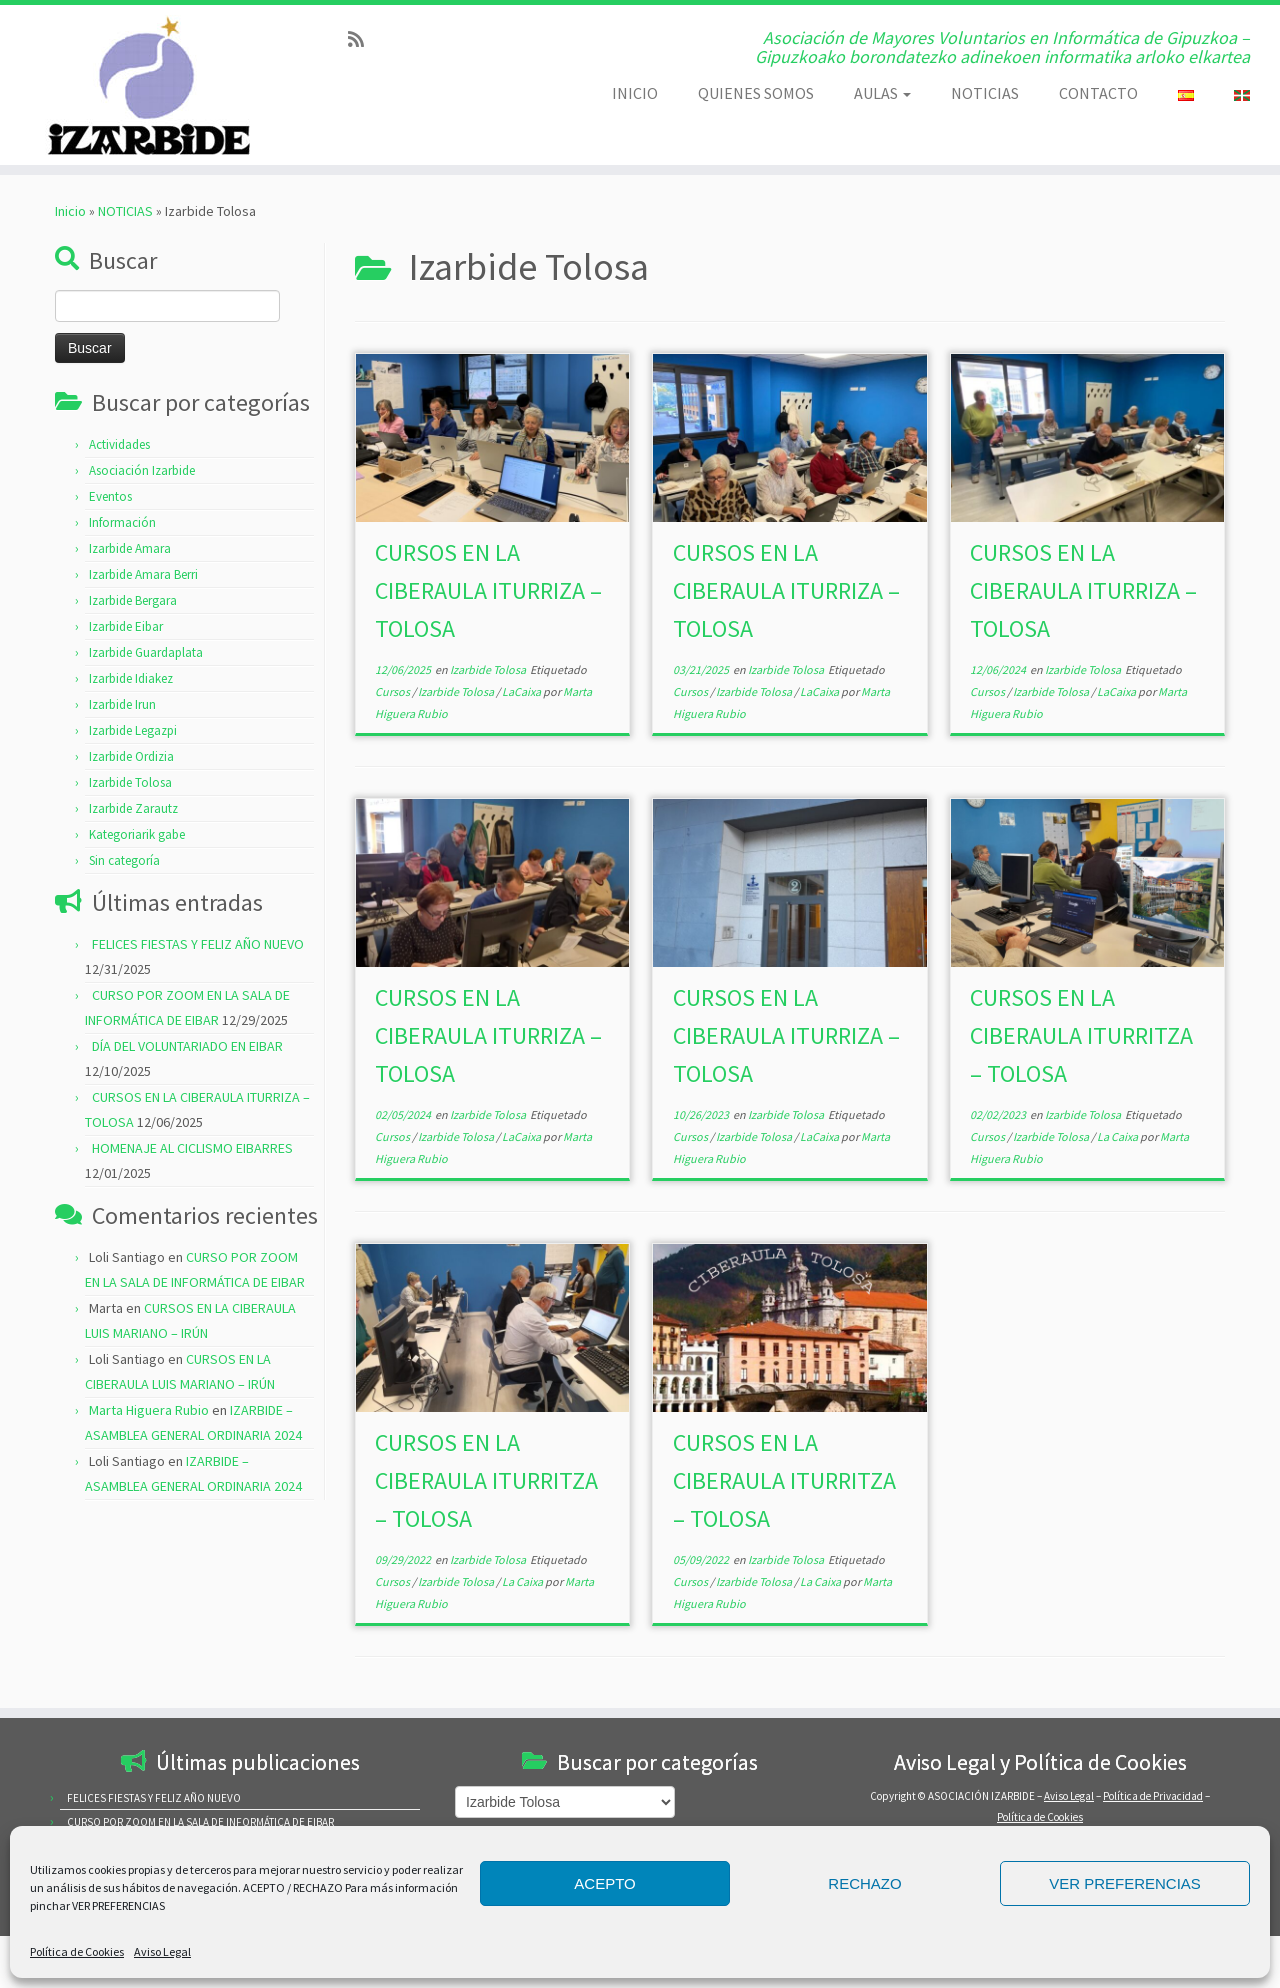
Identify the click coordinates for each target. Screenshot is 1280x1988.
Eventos (110, 496)
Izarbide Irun (122, 704)
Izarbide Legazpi (133, 730)
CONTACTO (1098, 93)
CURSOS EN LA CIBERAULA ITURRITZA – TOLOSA (1081, 1035)
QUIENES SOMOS (756, 93)
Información (122, 522)
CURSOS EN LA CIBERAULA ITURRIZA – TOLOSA (488, 590)
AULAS (882, 93)
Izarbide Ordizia (131, 756)
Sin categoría (124, 860)
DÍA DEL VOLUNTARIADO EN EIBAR (187, 1046)
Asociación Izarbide (142, 470)
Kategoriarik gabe (137, 834)
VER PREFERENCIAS (1125, 1883)
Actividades (119, 444)
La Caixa (1118, 1136)
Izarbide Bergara (133, 600)
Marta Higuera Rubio (149, 1410)
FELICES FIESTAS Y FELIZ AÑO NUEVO (198, 944)
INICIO (635, 93)
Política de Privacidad (1153, 1796)
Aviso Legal (162, 1951)
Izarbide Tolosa (130, 782)
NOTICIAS (985, 93)
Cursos (393, 691)
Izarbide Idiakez (131, 678)
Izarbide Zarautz (133, 808)
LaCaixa (522, 691)
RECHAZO (864, 1883)
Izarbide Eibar (126, 626)
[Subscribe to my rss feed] (362, 39)
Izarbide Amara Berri (143, 574)
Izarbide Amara (130, 548)
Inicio (70, 211)
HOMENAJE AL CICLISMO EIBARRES (192, 1148)
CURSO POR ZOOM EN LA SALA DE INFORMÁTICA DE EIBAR (200, 1822)
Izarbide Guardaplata (146, 652)
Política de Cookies (77, 1951)
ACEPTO (604, 1883)
